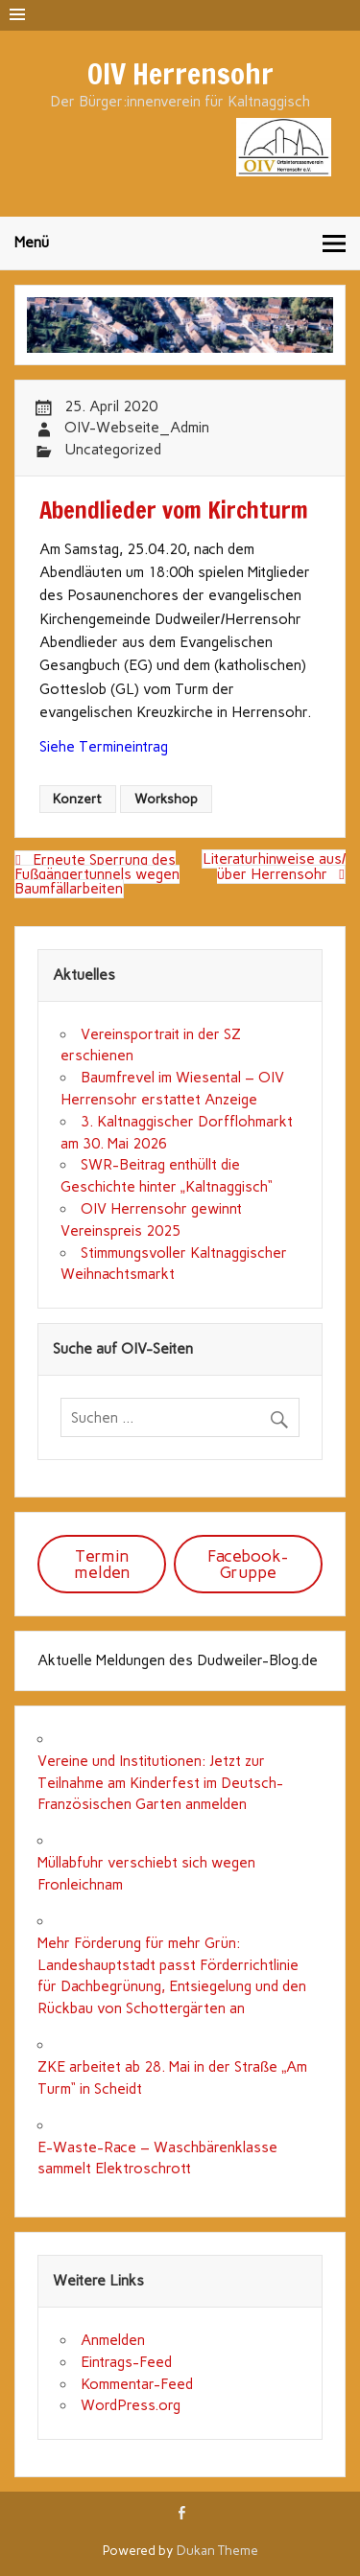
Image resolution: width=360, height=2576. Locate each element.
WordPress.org (130, 2405)
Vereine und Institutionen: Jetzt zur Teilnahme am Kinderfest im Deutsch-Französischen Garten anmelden (160, 1783)
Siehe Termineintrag (103, 746)
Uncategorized (112, 449)
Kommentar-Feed (137, 2384)
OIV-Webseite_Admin (136, 427)
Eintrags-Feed (126, 2362)
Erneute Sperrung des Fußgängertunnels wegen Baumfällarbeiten (97, 874)
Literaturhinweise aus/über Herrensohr (274, 866)
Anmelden (113, 2340)
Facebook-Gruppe (247, 1564)
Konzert (77, 798)
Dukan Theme (217, 2550)
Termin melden (102, 1564)
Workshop (166, 798)
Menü (31, 242)
